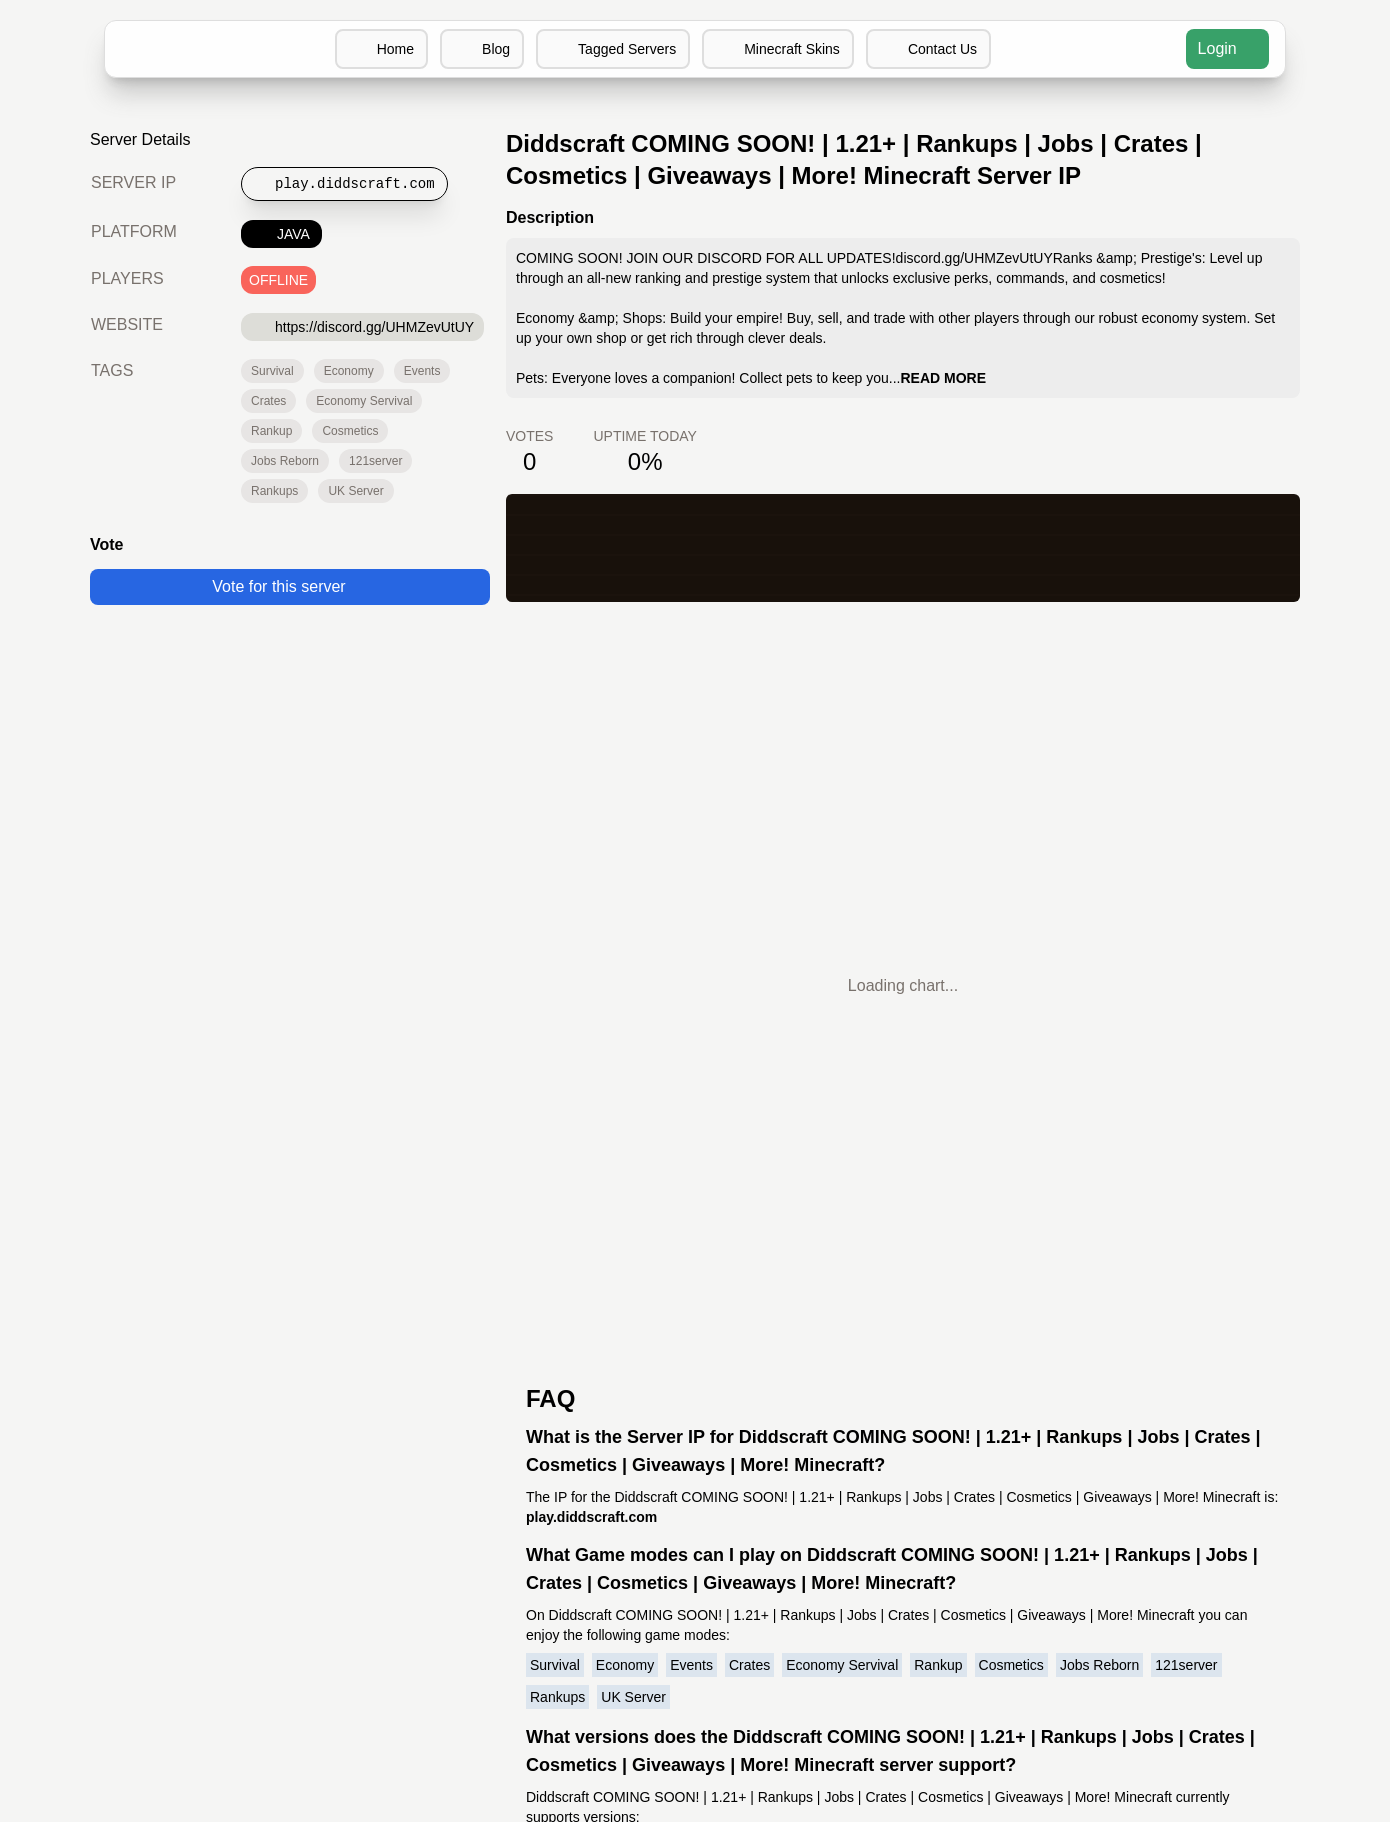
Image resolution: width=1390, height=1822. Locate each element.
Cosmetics (350, 431)
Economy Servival (362, 401)
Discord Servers (870, 1365)
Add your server (520, 1389)
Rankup (271, 431)
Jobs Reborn (285, 461)
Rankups (274, 491)
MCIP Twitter (695, 1413)
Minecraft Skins (779, 49)
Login (1227, 48)
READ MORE (942, 378)
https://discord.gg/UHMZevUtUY (364, 326)
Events (421, 371)
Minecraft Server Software (909, 1413)
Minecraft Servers (513, 1365)
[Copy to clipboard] (350, 184)
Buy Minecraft (863, 1437)
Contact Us (931, 49)
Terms (555, 1437)
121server (376, 461)
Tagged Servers (612, 49)
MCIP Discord (695, 1365)
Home (379, 49)
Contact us (540, 1413)
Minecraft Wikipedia (885, 1461)
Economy (348, 371)
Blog (480, 49)
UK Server (354, 491)
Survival (272, 371)
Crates (268, 401)
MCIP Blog (695, 1389)
